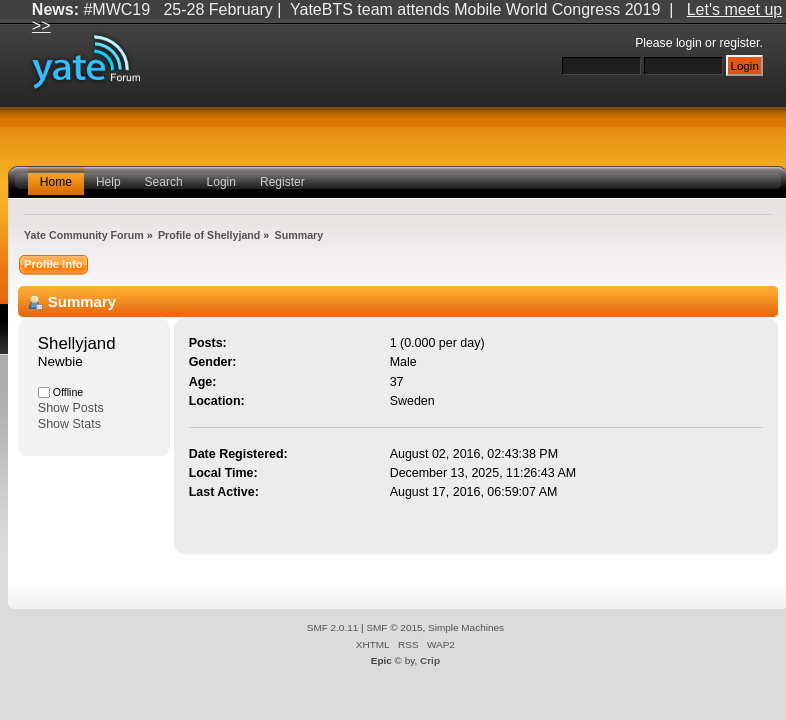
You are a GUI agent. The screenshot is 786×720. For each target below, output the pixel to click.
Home (56, 182)
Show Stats (69, 424)
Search (164, 182)
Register (282, 182)
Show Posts (71, 408)
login (689, 43)
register (739, 43)
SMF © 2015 (394, 627)
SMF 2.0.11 (333, 627)
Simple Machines (466, 627)
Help (108, 182)
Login (221, 182)
